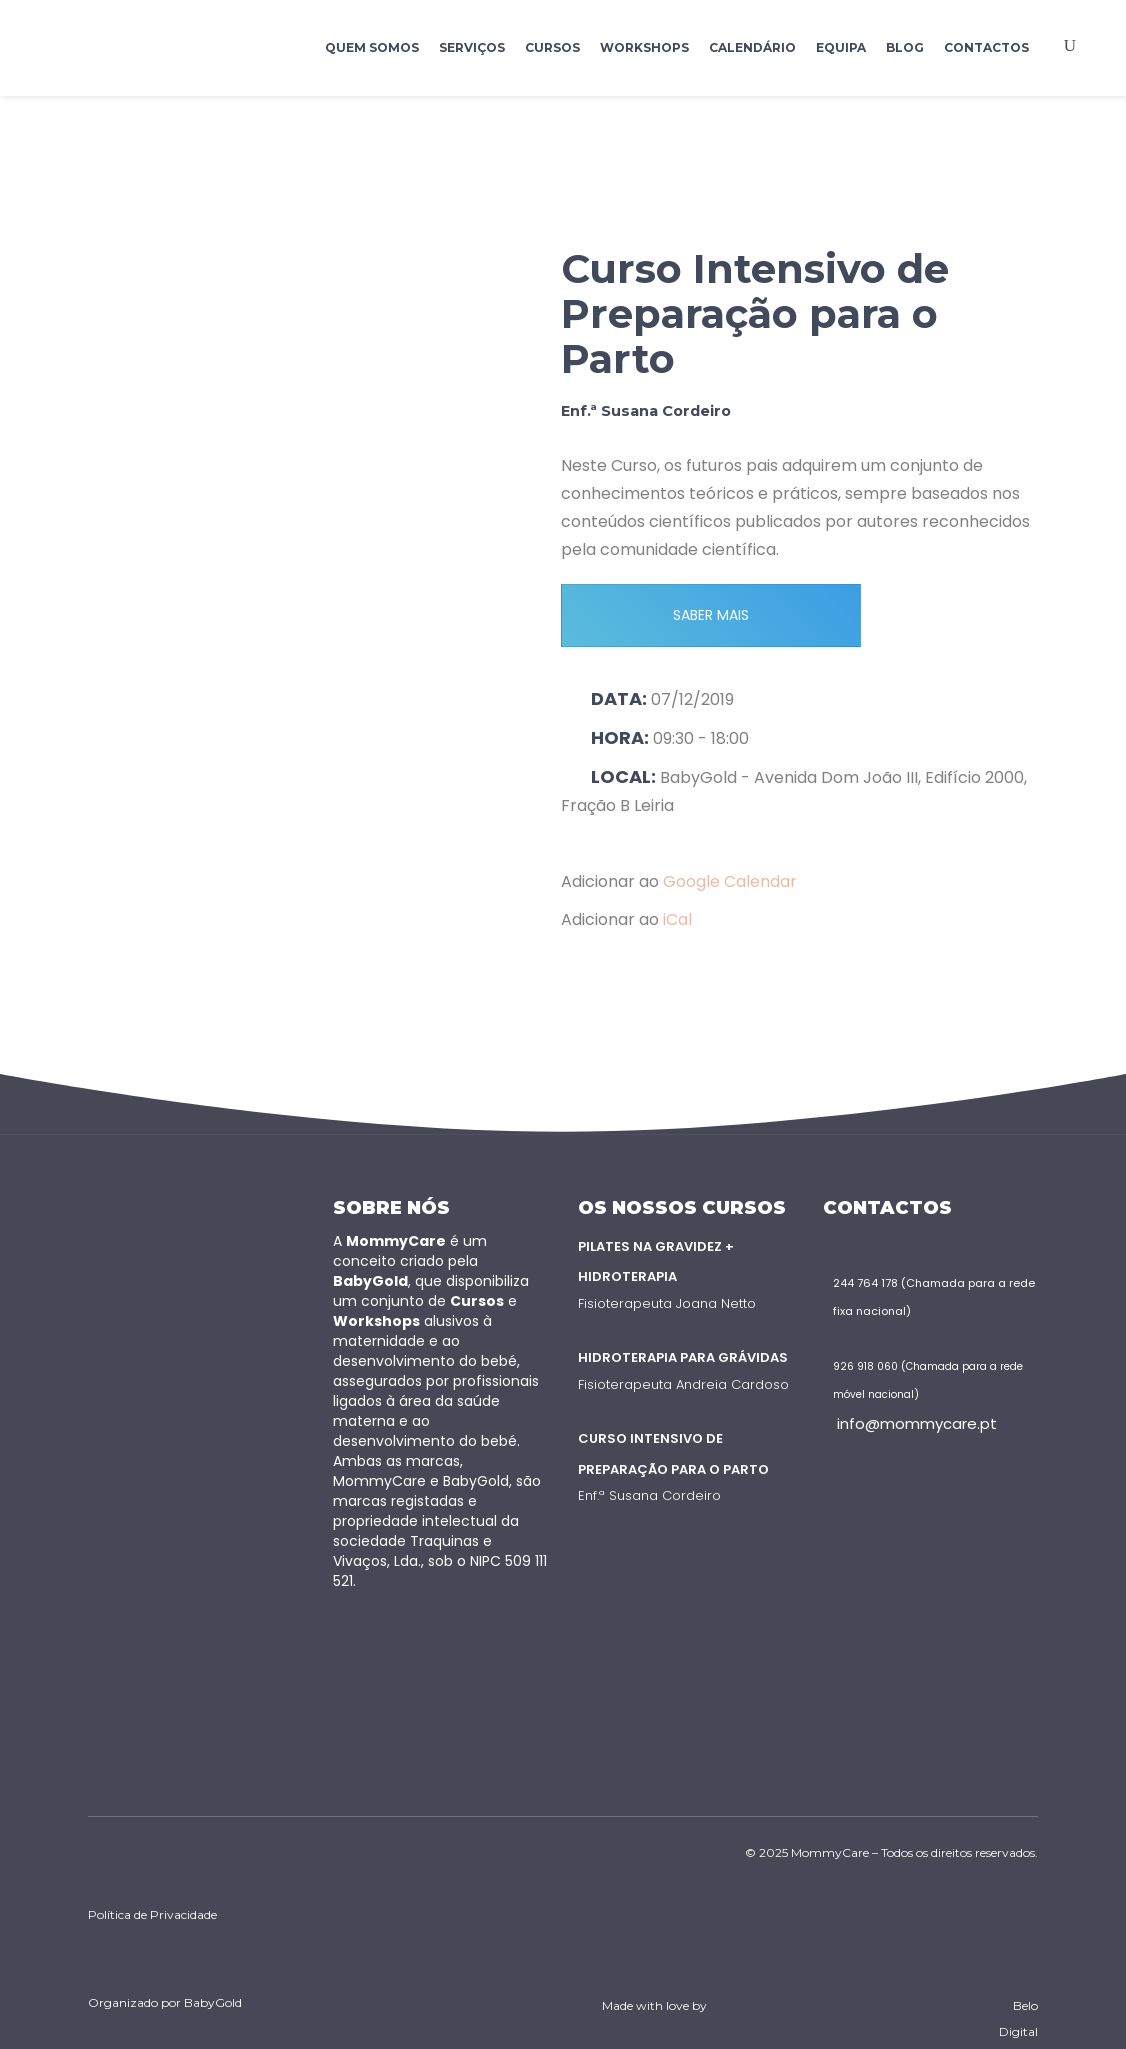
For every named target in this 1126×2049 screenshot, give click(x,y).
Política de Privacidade (152, 1914)
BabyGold (213, 2002)
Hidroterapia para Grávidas (683, 1357)
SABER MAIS (711, 615)
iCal (677, 919)
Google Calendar (730, 881)
